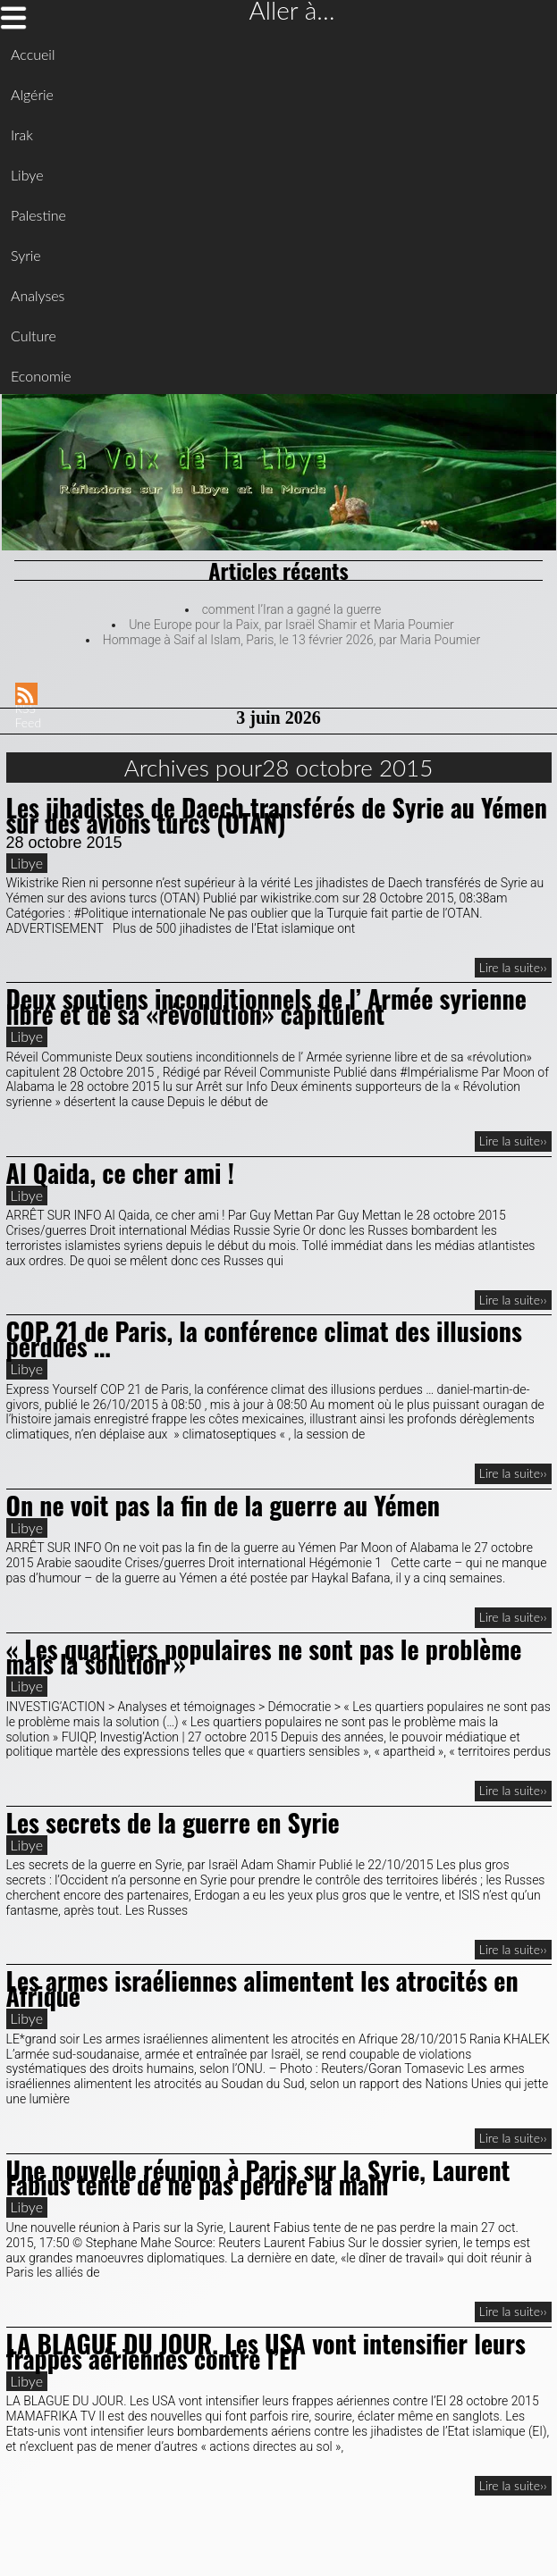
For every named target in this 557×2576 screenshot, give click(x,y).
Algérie (32, 94)
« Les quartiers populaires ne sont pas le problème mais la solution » (264, 1656)
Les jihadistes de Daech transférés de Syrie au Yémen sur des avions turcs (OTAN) (276, 815)
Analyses (37, 295)
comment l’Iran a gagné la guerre (292, 609)
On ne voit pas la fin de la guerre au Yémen (223, 1505)
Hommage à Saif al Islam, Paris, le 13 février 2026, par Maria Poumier (291, 640)
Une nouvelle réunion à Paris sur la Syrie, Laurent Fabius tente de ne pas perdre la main (258, 2177)
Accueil (33, 54)
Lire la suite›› (513, 967)
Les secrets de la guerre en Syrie (173, 1822)
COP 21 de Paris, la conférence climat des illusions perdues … (264, 1338)
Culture (33, 335)
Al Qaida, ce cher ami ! (120, 1172)
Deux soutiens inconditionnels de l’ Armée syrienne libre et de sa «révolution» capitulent (266, 1006)
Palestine (38, 214)
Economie (41, 375)
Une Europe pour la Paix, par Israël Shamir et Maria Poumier (291, 624)
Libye (27, 174)
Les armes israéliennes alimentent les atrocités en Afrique (262, 1988)
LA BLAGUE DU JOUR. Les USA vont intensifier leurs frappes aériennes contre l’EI (266, 2351)
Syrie (26, 255)
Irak (22, 134)
